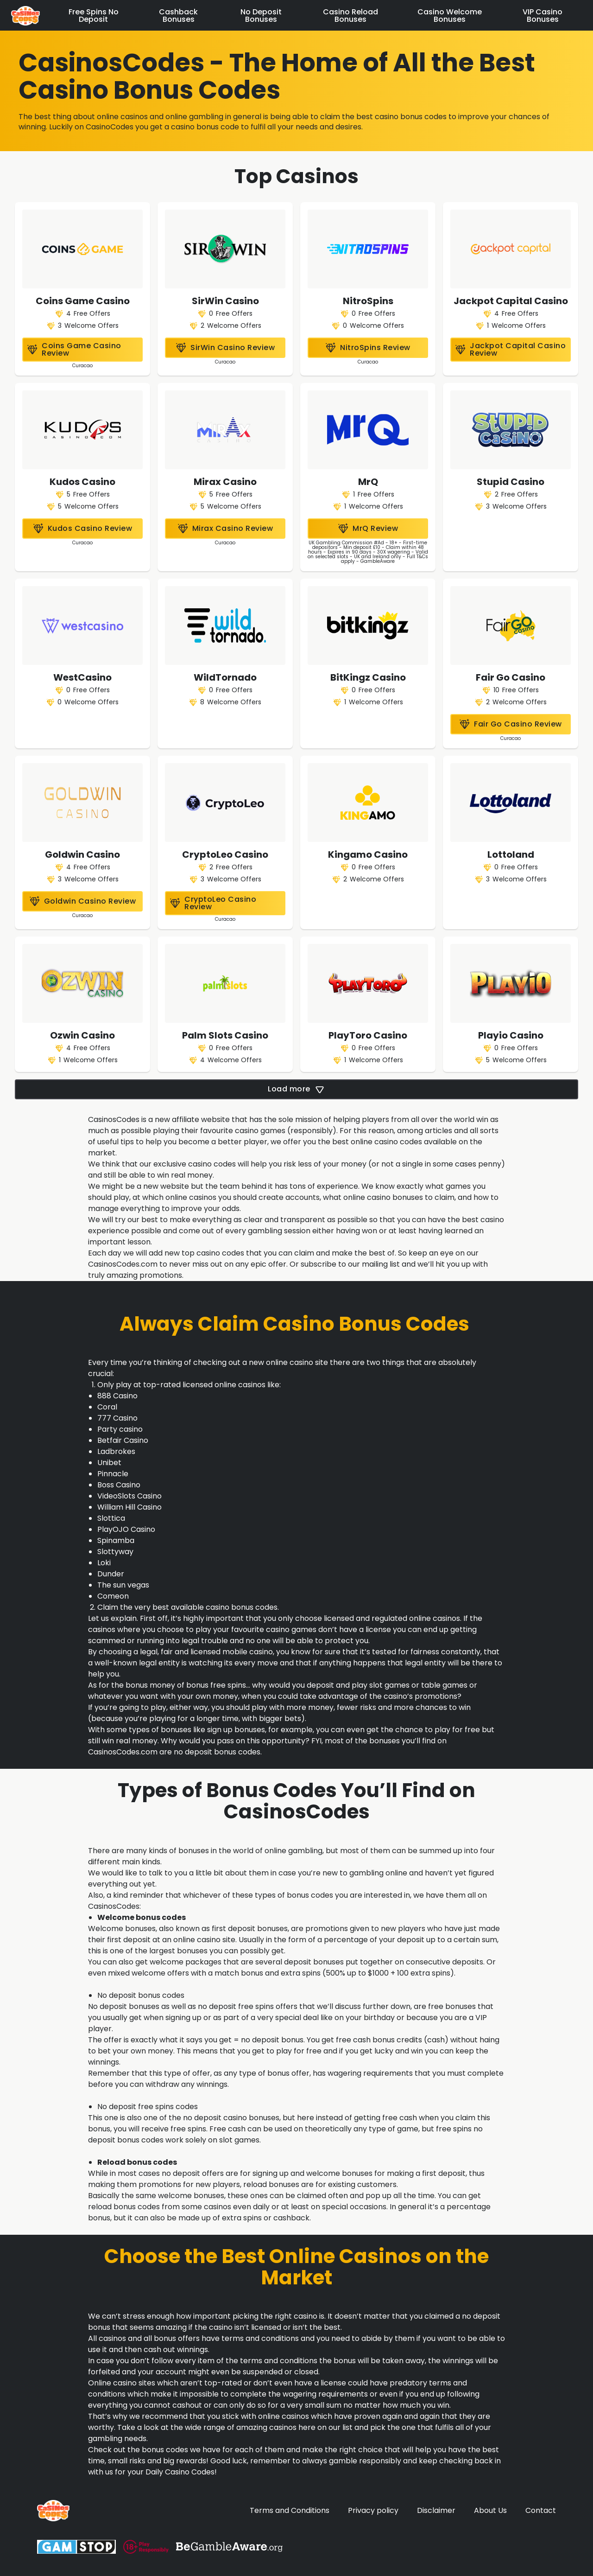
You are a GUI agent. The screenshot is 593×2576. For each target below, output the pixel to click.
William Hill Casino (129, 1507)
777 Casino (117, 1418)
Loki (104, 1562)
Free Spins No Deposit (94, 15)
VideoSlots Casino (129, 1496)
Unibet (109, 1462)
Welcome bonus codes (142, 1917)
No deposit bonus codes (140, 1995)
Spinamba (115, 1540)
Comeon (113, 1596)
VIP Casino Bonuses (542, 15)
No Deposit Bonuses (261, 15)
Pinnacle (112, 1473)
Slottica (111, 1518)
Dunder (110, 1574)
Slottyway (115, 1551)
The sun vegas (123, 1585)
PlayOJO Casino (126, 1529)
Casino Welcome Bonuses (449, 15)
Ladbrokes (116, 1451)
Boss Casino (118, 1484)
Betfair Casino (122, 1440)
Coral (107, 1407)
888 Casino (117, 1395)
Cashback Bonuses (178, 15)
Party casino (120, 1429)
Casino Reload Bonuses (350, 15)
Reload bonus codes (137, 2162)
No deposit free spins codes (148, 2106)
